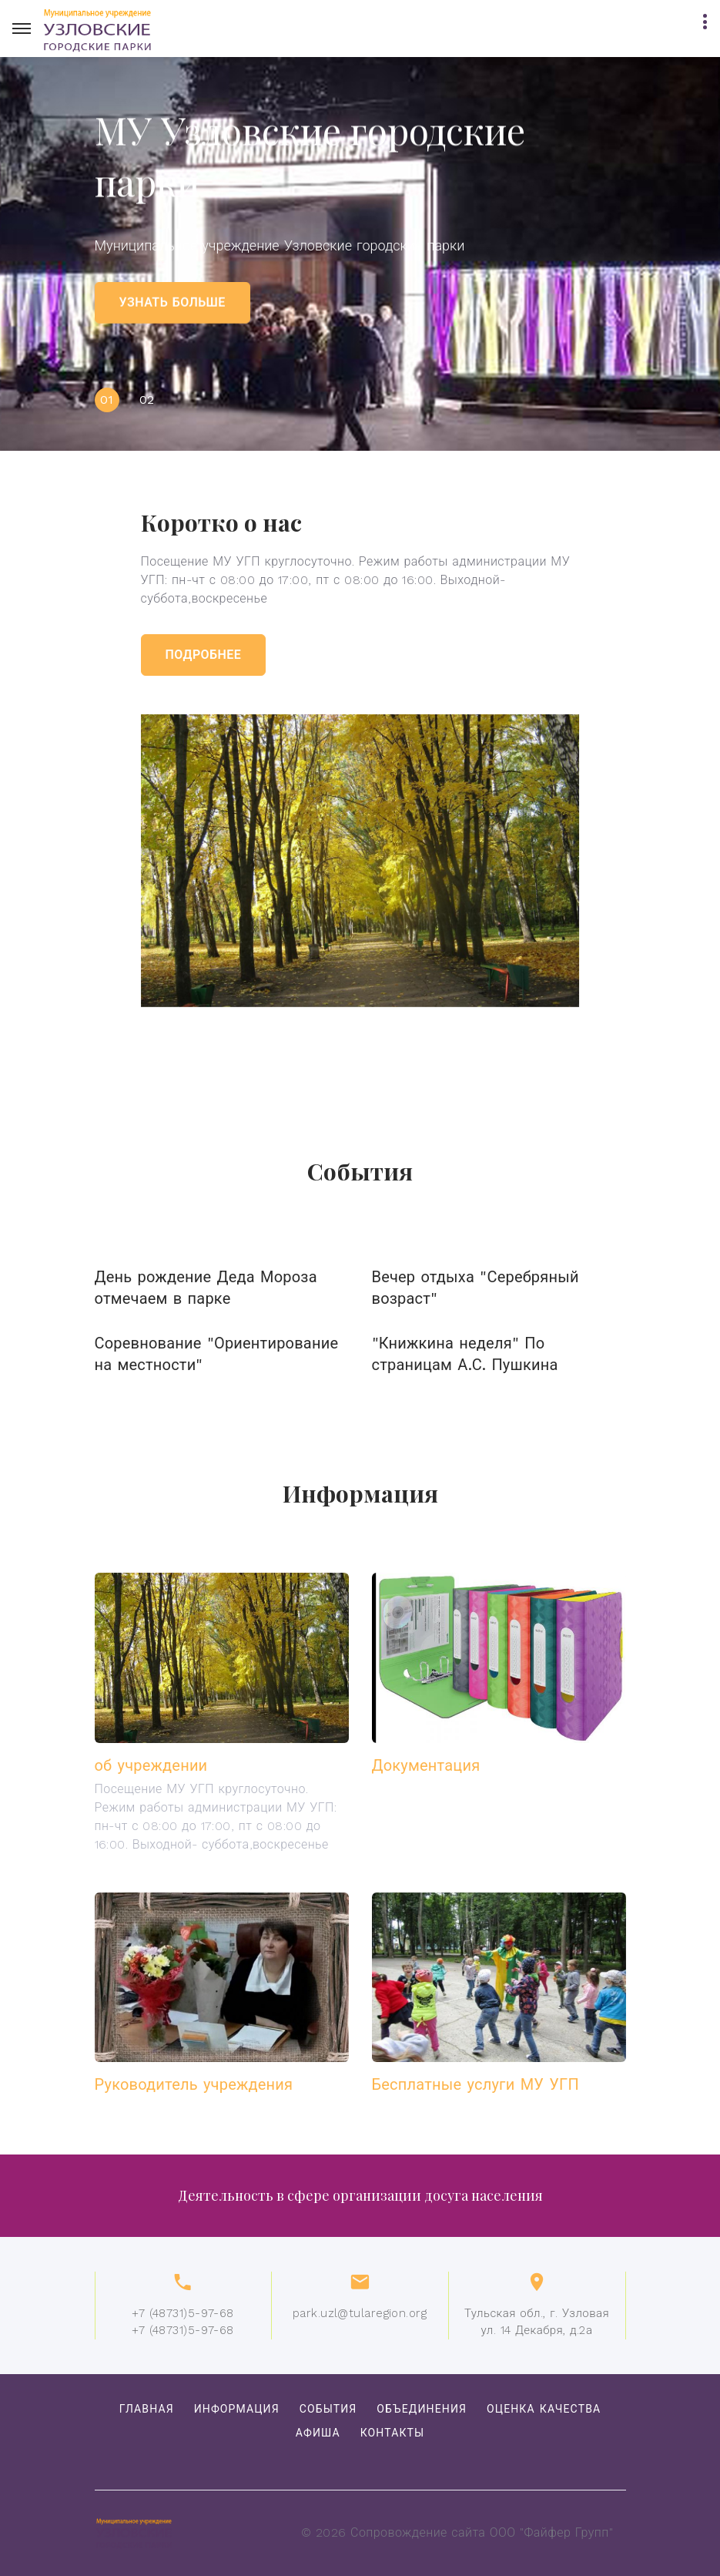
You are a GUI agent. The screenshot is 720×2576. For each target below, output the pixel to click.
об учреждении (151, 1765)
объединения (422, 2409)
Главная (146, 2409)
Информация (237, 2409)
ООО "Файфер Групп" (551, 2532)
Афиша (318, 2433)
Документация (426, 1765)
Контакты (392, 2433)
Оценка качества (544, 2409)
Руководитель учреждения (194, 2084)
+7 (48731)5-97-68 (183, 2313)
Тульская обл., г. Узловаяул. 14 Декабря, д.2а (536, 2322)
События (328, 2409)
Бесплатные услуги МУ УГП (475, 2084)
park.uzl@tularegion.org (360, 2313)
